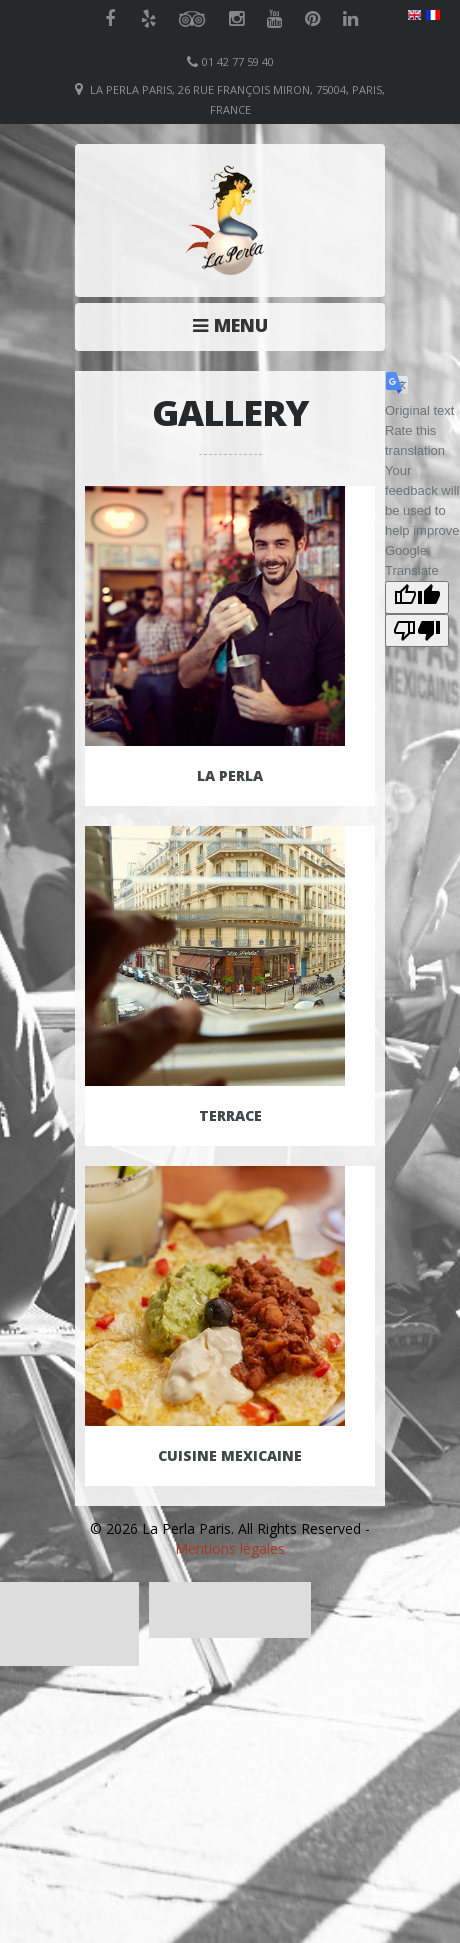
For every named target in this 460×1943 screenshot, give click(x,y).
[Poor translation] (417, 630)
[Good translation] (417, 597)
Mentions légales (230, 1548)
